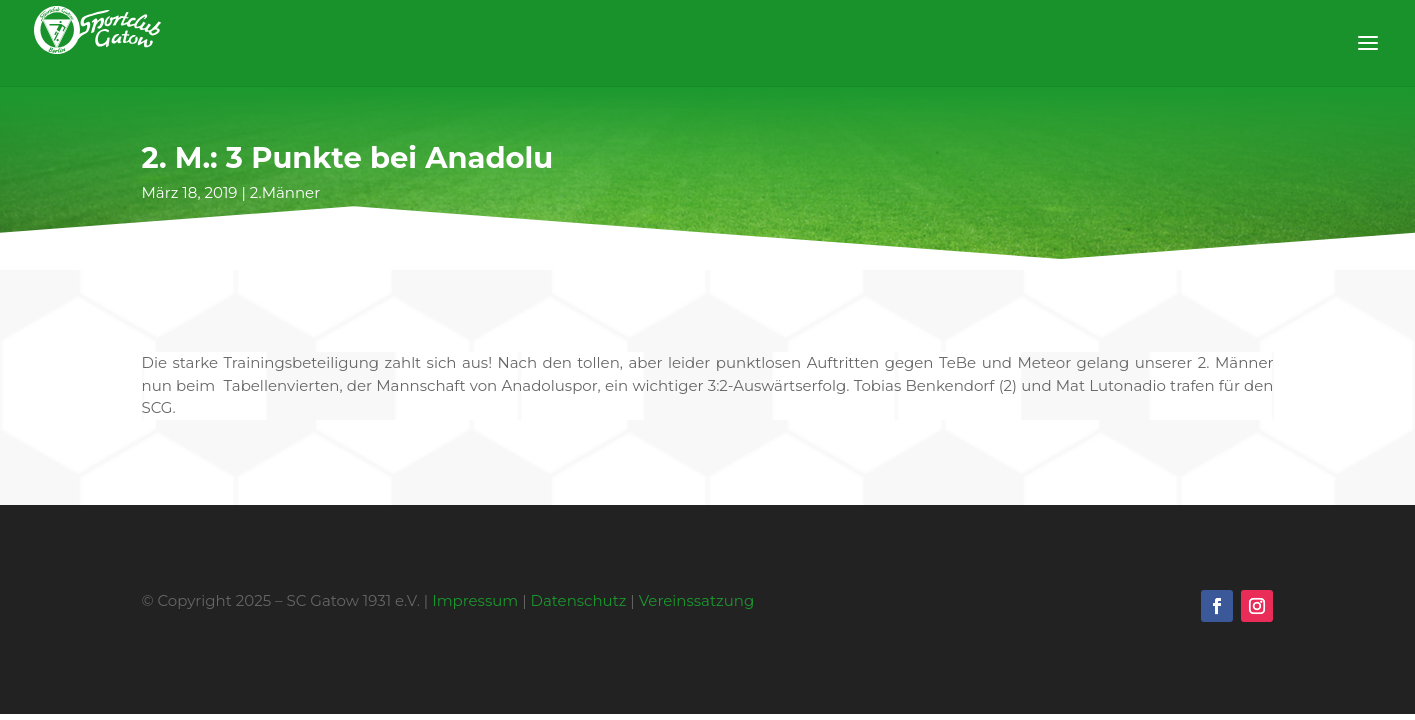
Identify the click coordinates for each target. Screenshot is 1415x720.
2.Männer (285, 192)
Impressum (475, 600)
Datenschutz (579, 600)
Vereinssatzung (697, 600)
